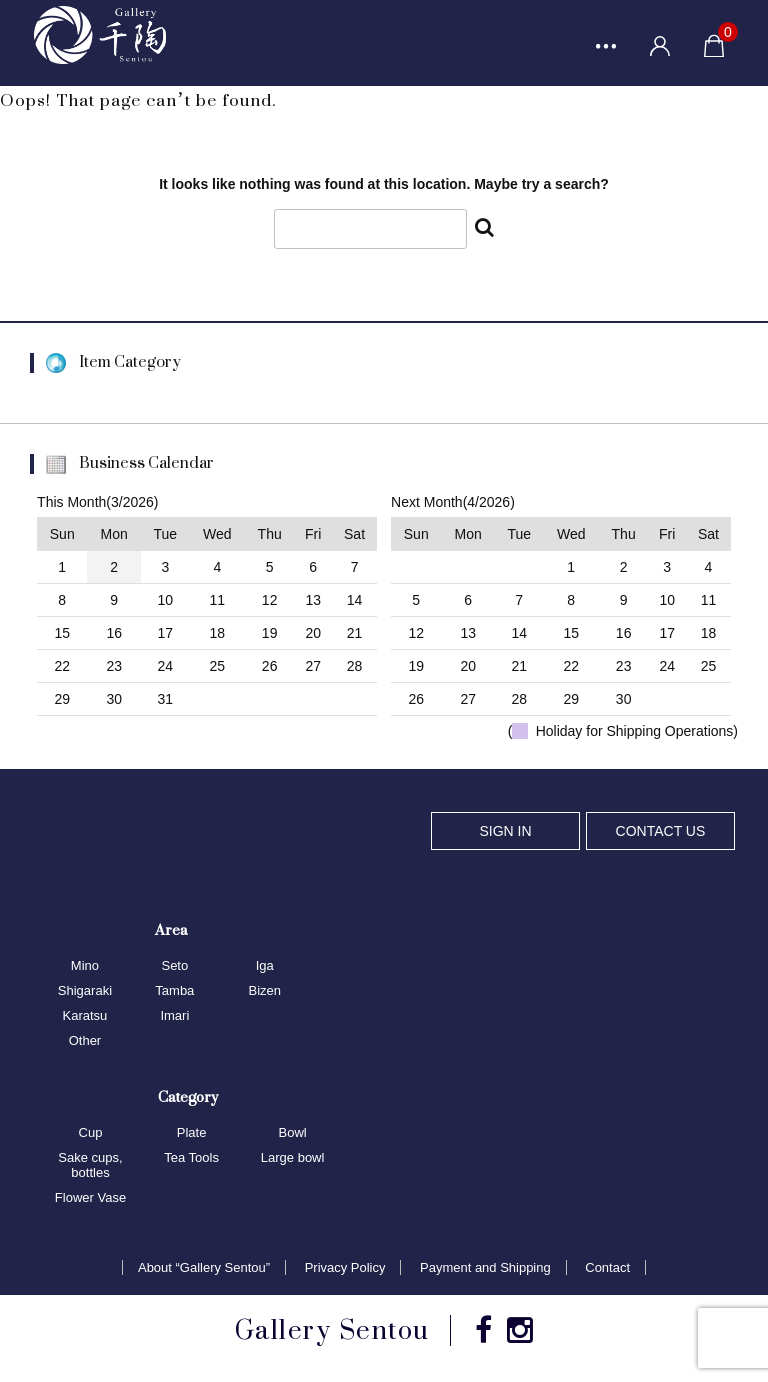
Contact (607, 1268)
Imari (174, 1016)
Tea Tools (191, 1158)
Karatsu (85, 1016)
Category (188, 1097)
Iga (265, 967)
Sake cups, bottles (90, 1166)
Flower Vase (90, 1198)
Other (85, 1041)
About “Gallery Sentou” (204, 1268)
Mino (85, 967)
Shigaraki (85, 992)
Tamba (174, 992)
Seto (174, 967)
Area (171, 931)
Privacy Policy (345, 1268)
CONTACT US (661, 832)
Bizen (264, 992)
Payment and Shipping (485, 1268)
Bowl (293, 1133)
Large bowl (293, 1158)
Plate (192, 1133)
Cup (91, 1133)
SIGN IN (505, 832)
